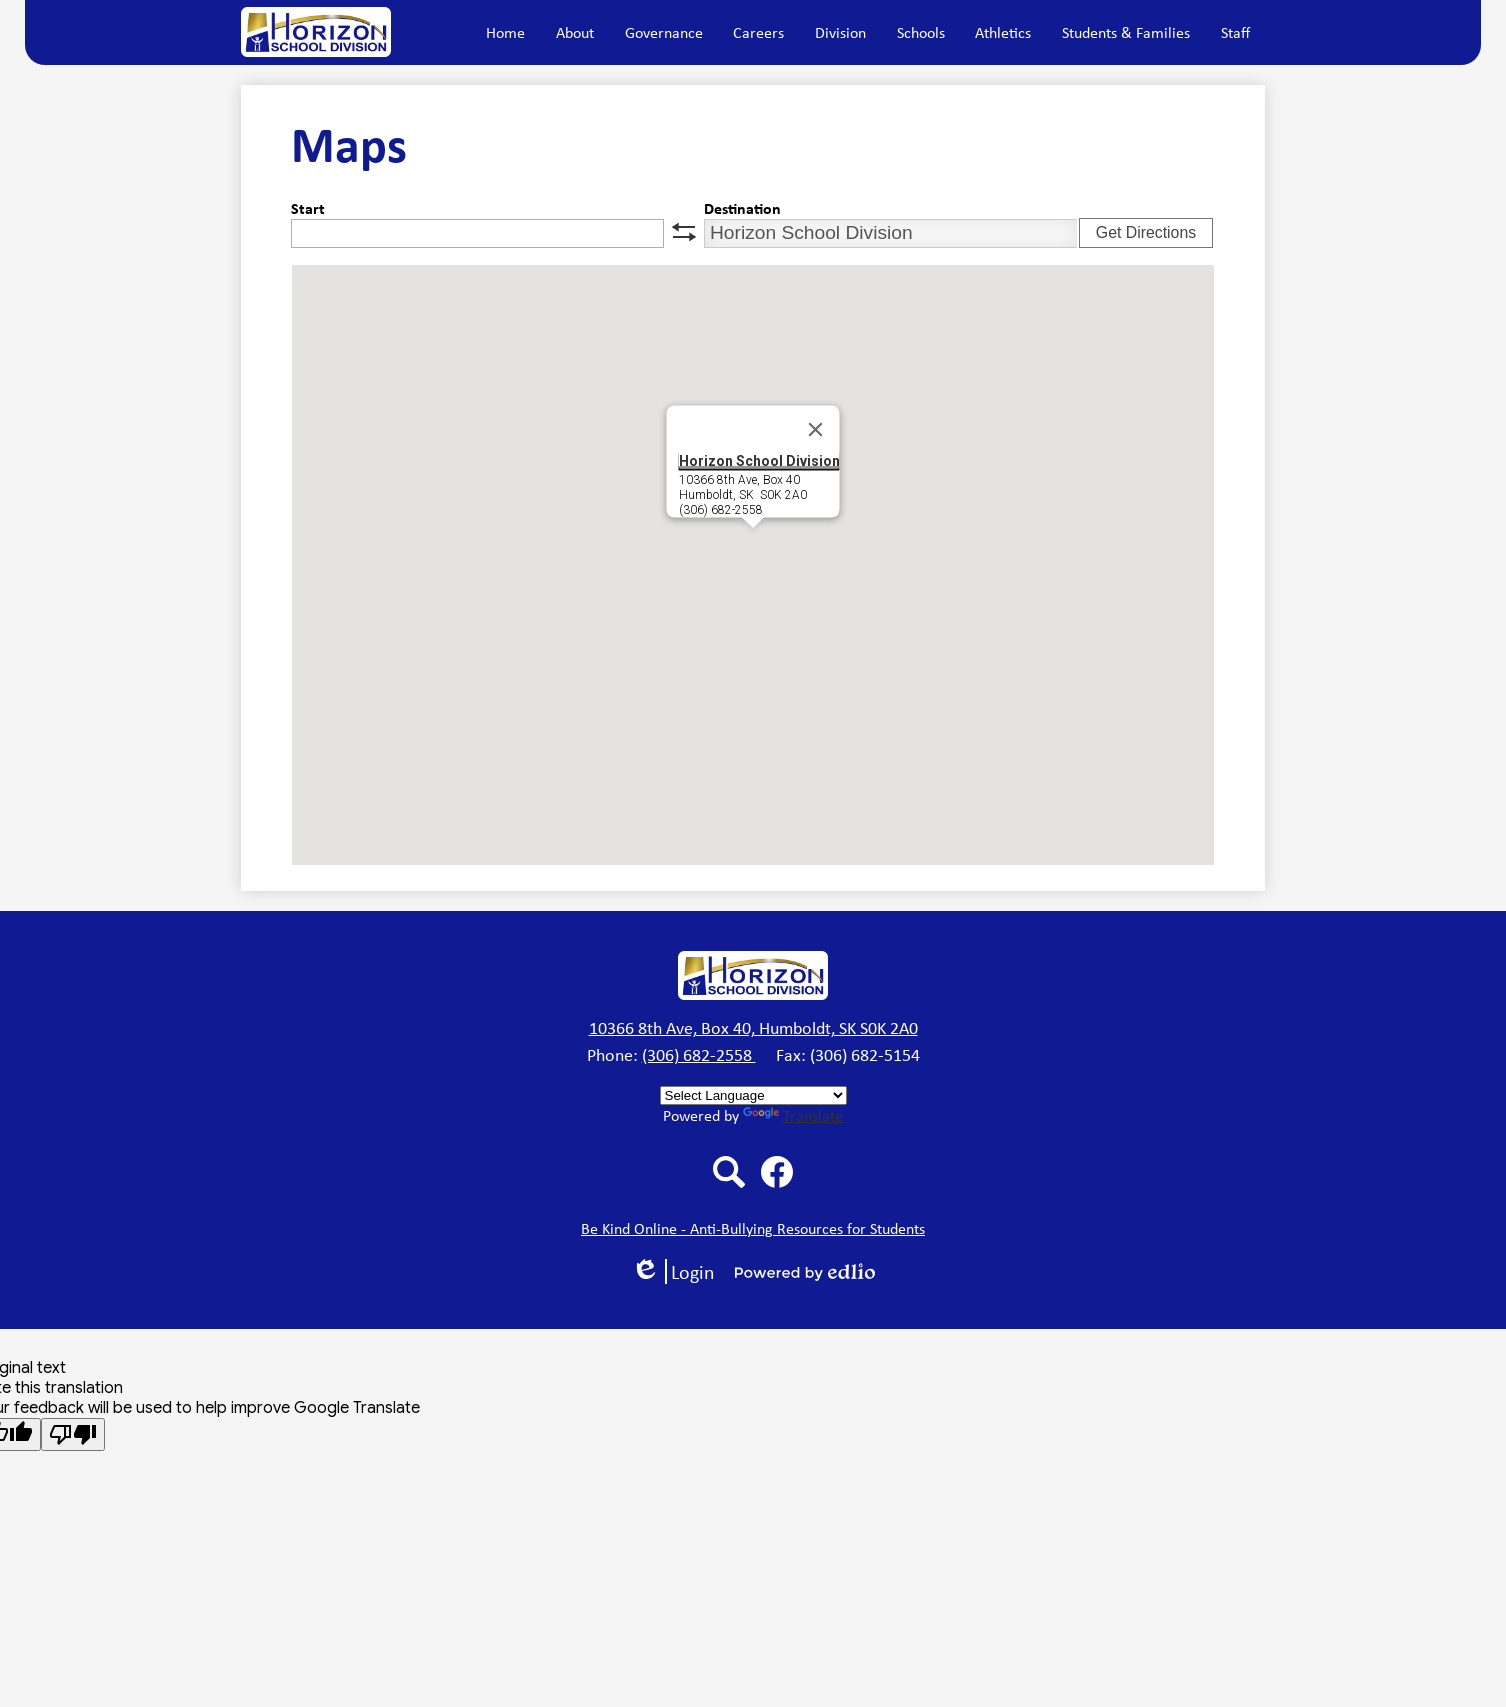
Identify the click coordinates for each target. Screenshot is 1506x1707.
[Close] (816, 429)
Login (673, 1271)
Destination (742, 208)
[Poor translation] (73, 1434)
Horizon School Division (759, 460)
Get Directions (1146, 232)
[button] (575, 32)
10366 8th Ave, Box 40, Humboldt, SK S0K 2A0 (753, 1028)
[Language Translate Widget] (753, 1095)
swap (684, 232)
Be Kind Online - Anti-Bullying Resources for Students (753, 1228)
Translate (793, 1115)
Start (308, 208)
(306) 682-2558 (699, 1055)
